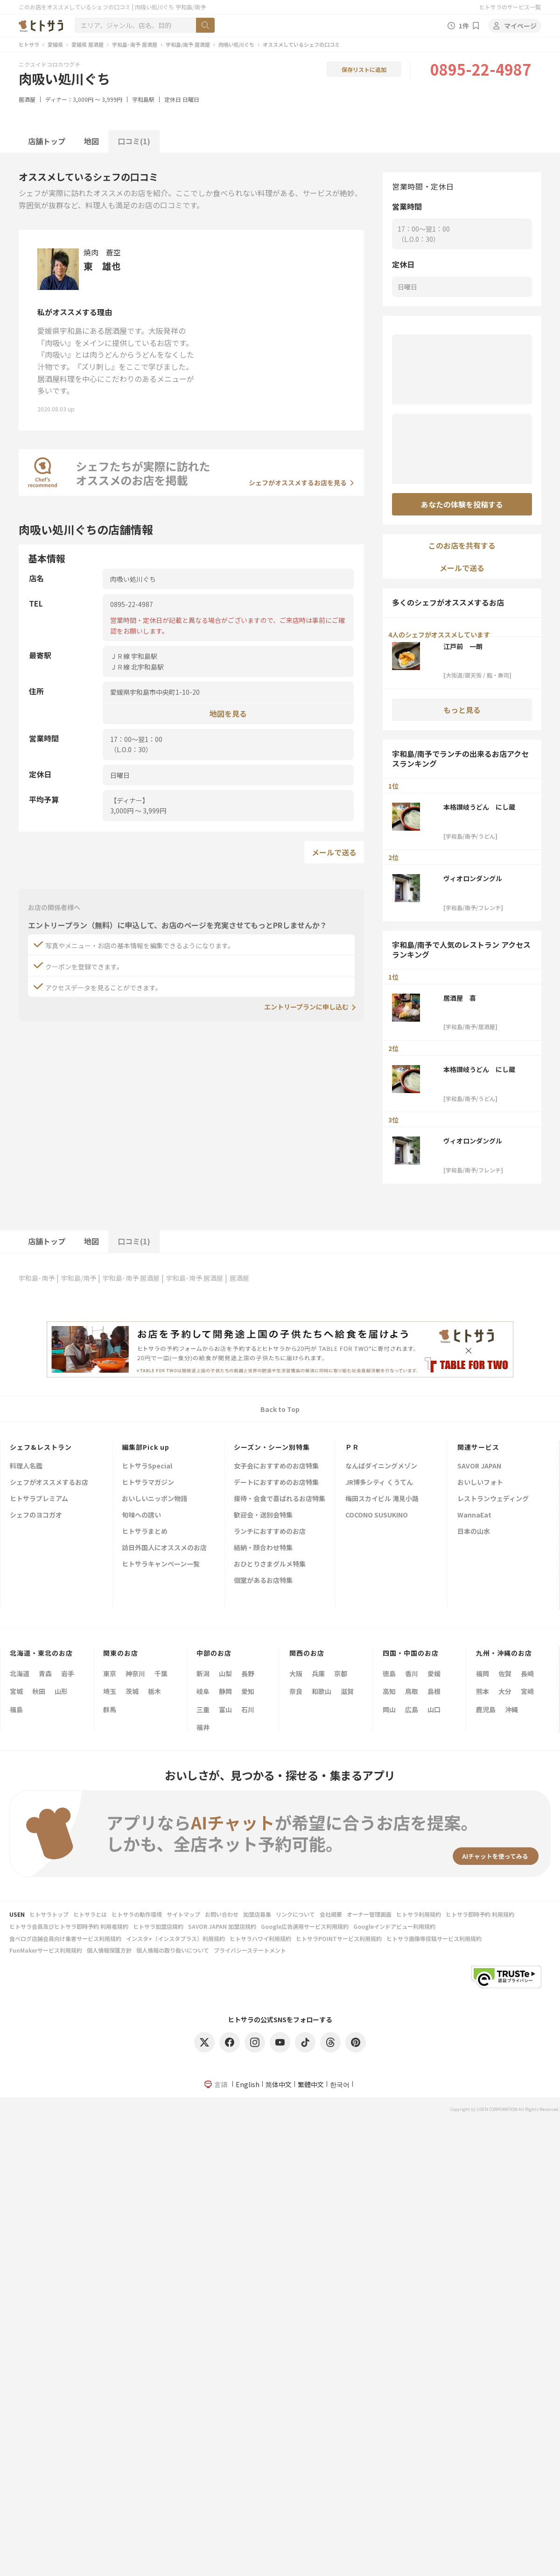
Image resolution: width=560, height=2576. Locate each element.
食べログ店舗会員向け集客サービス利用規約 (65, 1938)
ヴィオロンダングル (472, 878)
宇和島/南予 (78, 1278)
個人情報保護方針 (109, 1950)
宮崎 (527, 1691)
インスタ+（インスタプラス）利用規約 (175, 1938)
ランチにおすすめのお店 (270, 1532)
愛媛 (434, 1673)
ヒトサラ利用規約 (418, 1914)
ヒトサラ (29, 44)
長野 (247, 1673)
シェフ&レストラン (41, 1447)
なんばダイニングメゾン (381, 1466)
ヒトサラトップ (49, 1914)
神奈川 (135, 1673)
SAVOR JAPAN (479, 1466)
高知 (389, 1691)
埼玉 (109, 1691)
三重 (203, 1709)
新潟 (203, 1673)
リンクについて (295, 1914)
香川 (411, 1673)
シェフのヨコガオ (36, 1515)
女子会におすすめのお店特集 (276, 1466)
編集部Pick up (145, 1447)
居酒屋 (27, 99)
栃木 (154, 1691)
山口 (434, 1709)
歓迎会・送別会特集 (263, 1515)
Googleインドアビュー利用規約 (394, 1926)
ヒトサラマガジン (148, 1483)
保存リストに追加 (364, 69)
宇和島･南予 (37, 1278)
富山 (225, 1709)
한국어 (340, 2084)
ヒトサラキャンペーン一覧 (161, 1564)
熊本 (482, 1691)
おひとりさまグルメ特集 (270, 1564)
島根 (434, 1691)
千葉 (161, 1673)
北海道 (19, 1673)
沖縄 (511, 1709)
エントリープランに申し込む (306, 1006)
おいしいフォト (480, 1483)
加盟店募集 (257, 1914)
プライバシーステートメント (250, 1950)
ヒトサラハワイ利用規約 (260, 1938)
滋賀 (347, 1691)
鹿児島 (486, 1709)
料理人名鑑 (26, 1466)
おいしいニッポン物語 (154, 1499)
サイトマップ (183, 1914)
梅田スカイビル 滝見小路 (382, 1499)
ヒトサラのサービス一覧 (510, 7)
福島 (16, 1709)
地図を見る (228, 713)
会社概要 (331, 1914)
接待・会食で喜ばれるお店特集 (279, 1499)
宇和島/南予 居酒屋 (188, 44)
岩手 (67, 1673)
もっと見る (462, 709)
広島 (411, 1709)
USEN (17, 1914)
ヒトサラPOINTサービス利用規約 (339, 1938)
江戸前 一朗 (463, 646)
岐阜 (203, 1691)
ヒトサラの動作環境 (137, 1914)
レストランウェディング (493, 1499)
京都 (340, 1673)
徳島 (389, 1673)
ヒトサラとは (90, 1914)
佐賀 (504, 1673)
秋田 (38, 1691)
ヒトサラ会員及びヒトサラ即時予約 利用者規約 (68, 1926)
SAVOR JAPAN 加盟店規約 (222, 1926)
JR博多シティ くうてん (379, 1483)
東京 (109, 1673)
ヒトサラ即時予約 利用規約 (480, 1914)
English (247, 2084)
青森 (45, 1673)
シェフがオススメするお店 (49, 1483)
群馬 (109, 1709)
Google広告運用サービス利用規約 (305, 1926)
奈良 (295, 1691)
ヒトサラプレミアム (39, 1499)
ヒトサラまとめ (145, 1532)
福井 (203, 1727)
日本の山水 (473, 1532)
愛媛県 (55, 44)
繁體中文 (311, 2084)
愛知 (247, 1691)
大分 (504, 1691)
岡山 (389, 1709)
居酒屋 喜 (459, 998)
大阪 (295, 1673)
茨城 (132, 1691)
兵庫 (318, 1673)
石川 (247, 1709)
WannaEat (474, 1515)
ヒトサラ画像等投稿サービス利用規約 (434, 1938)
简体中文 (279, 2084)
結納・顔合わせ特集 (263, 1548)
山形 (61, 1691)
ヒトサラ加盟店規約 (158, 1926)
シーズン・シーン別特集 (272, 1447)
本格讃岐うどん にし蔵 (479, 807)
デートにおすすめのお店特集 (276, 1483)
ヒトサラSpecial (147, 1466)
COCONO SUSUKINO (376, 1515)
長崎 (527, 1673)
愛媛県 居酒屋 (87, 44)
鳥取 (411, 1691)
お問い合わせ (221, 1914)
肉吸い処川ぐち (236, 44)
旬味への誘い (141, 1515)
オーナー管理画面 (369, 1914)
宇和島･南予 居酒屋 (134, 44)
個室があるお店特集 (263, 1581)
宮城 (16, 1691)
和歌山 (321, 1691)
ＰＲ (352, 1447)
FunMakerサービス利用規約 (45, 1950)
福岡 (482, 1673)
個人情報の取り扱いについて (172, 1950)
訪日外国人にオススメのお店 (164, 1548)
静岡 (225, 1691)
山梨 (225, 1673)
